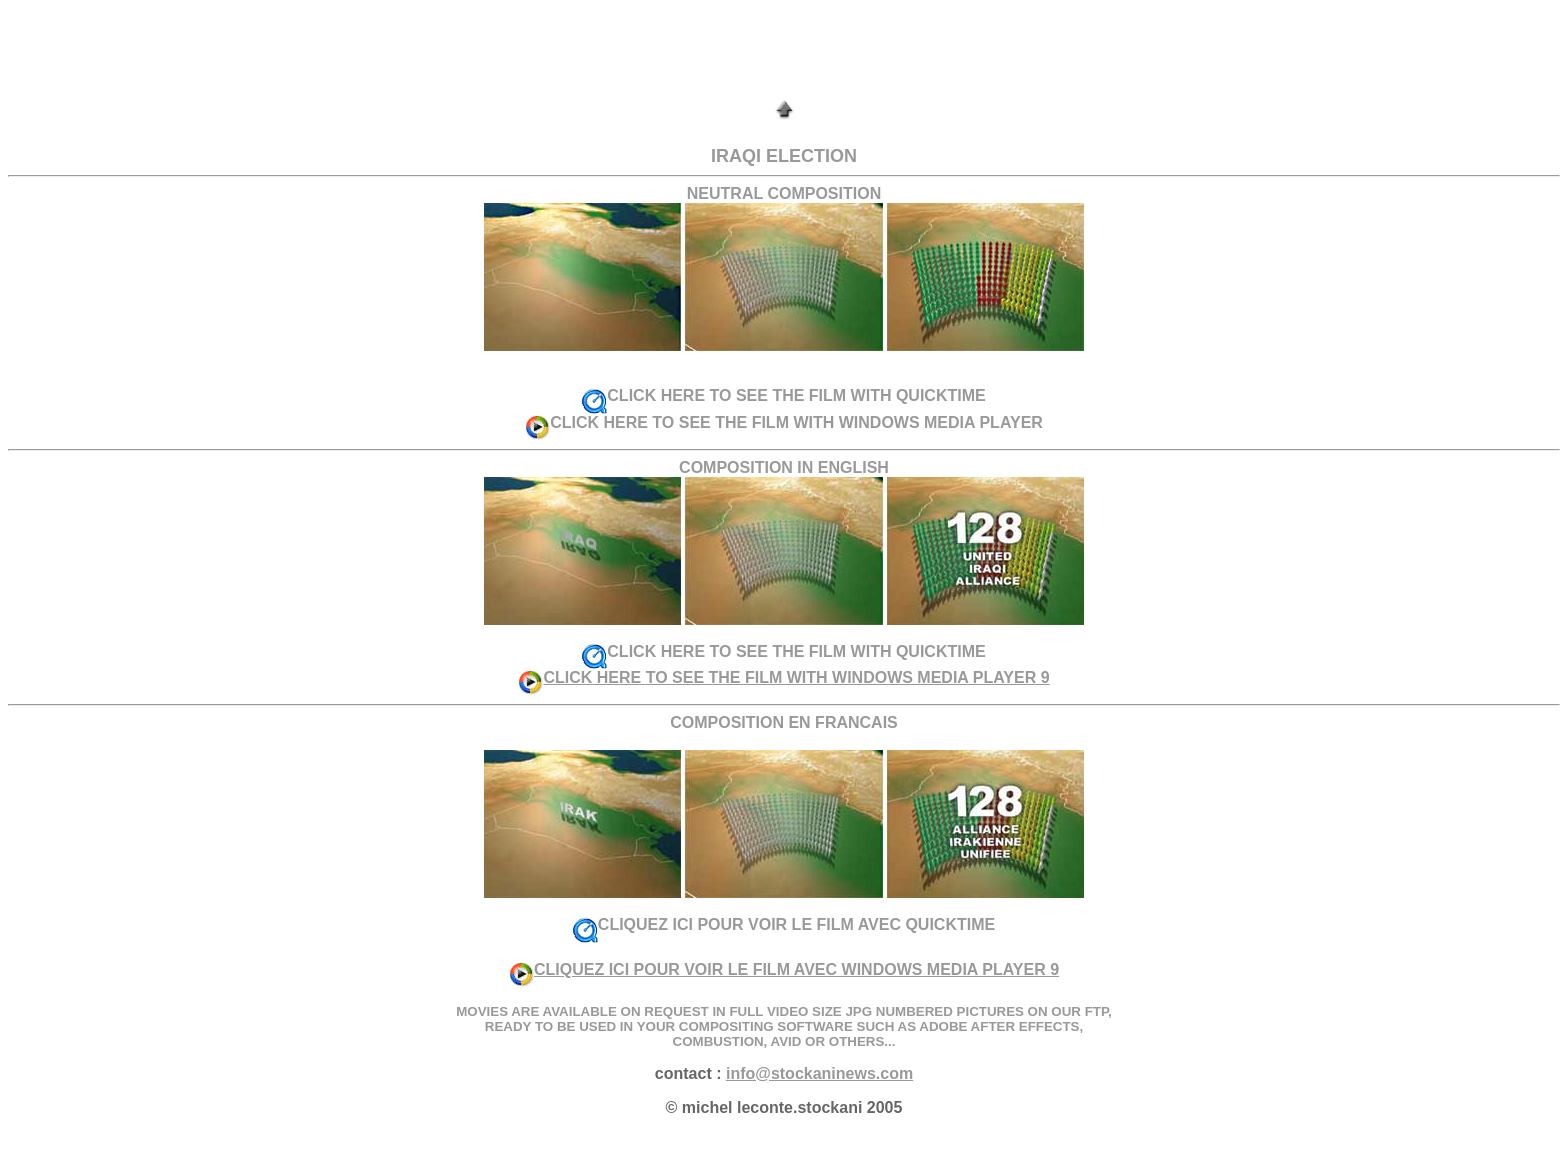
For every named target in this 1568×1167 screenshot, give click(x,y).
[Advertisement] (784, 53)
